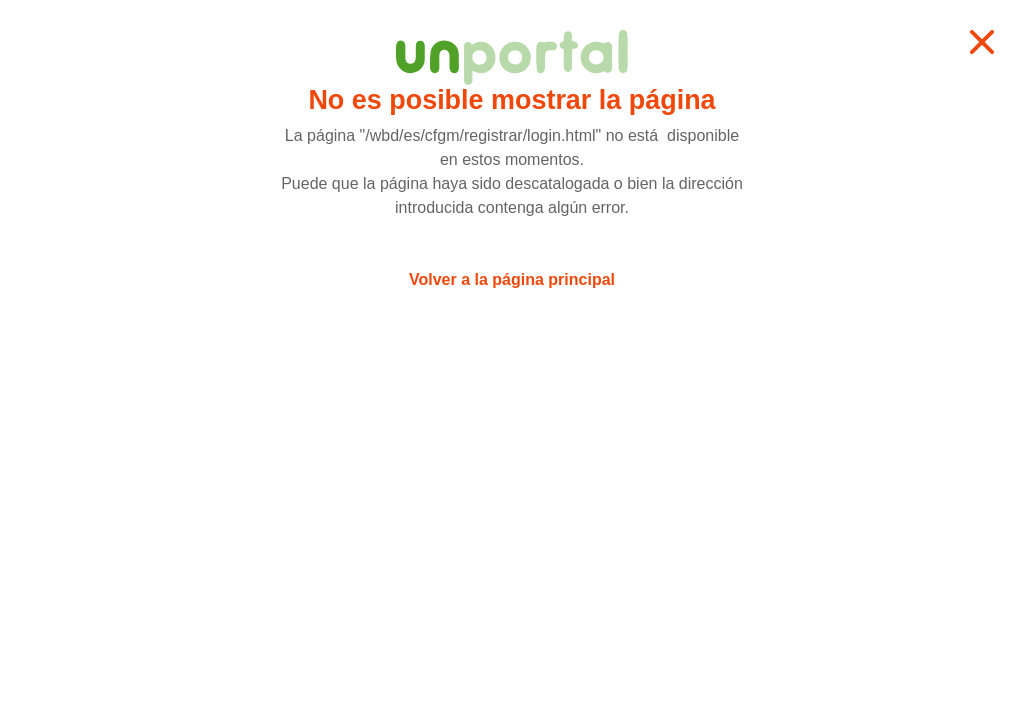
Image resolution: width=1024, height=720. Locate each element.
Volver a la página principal (512, 279)
